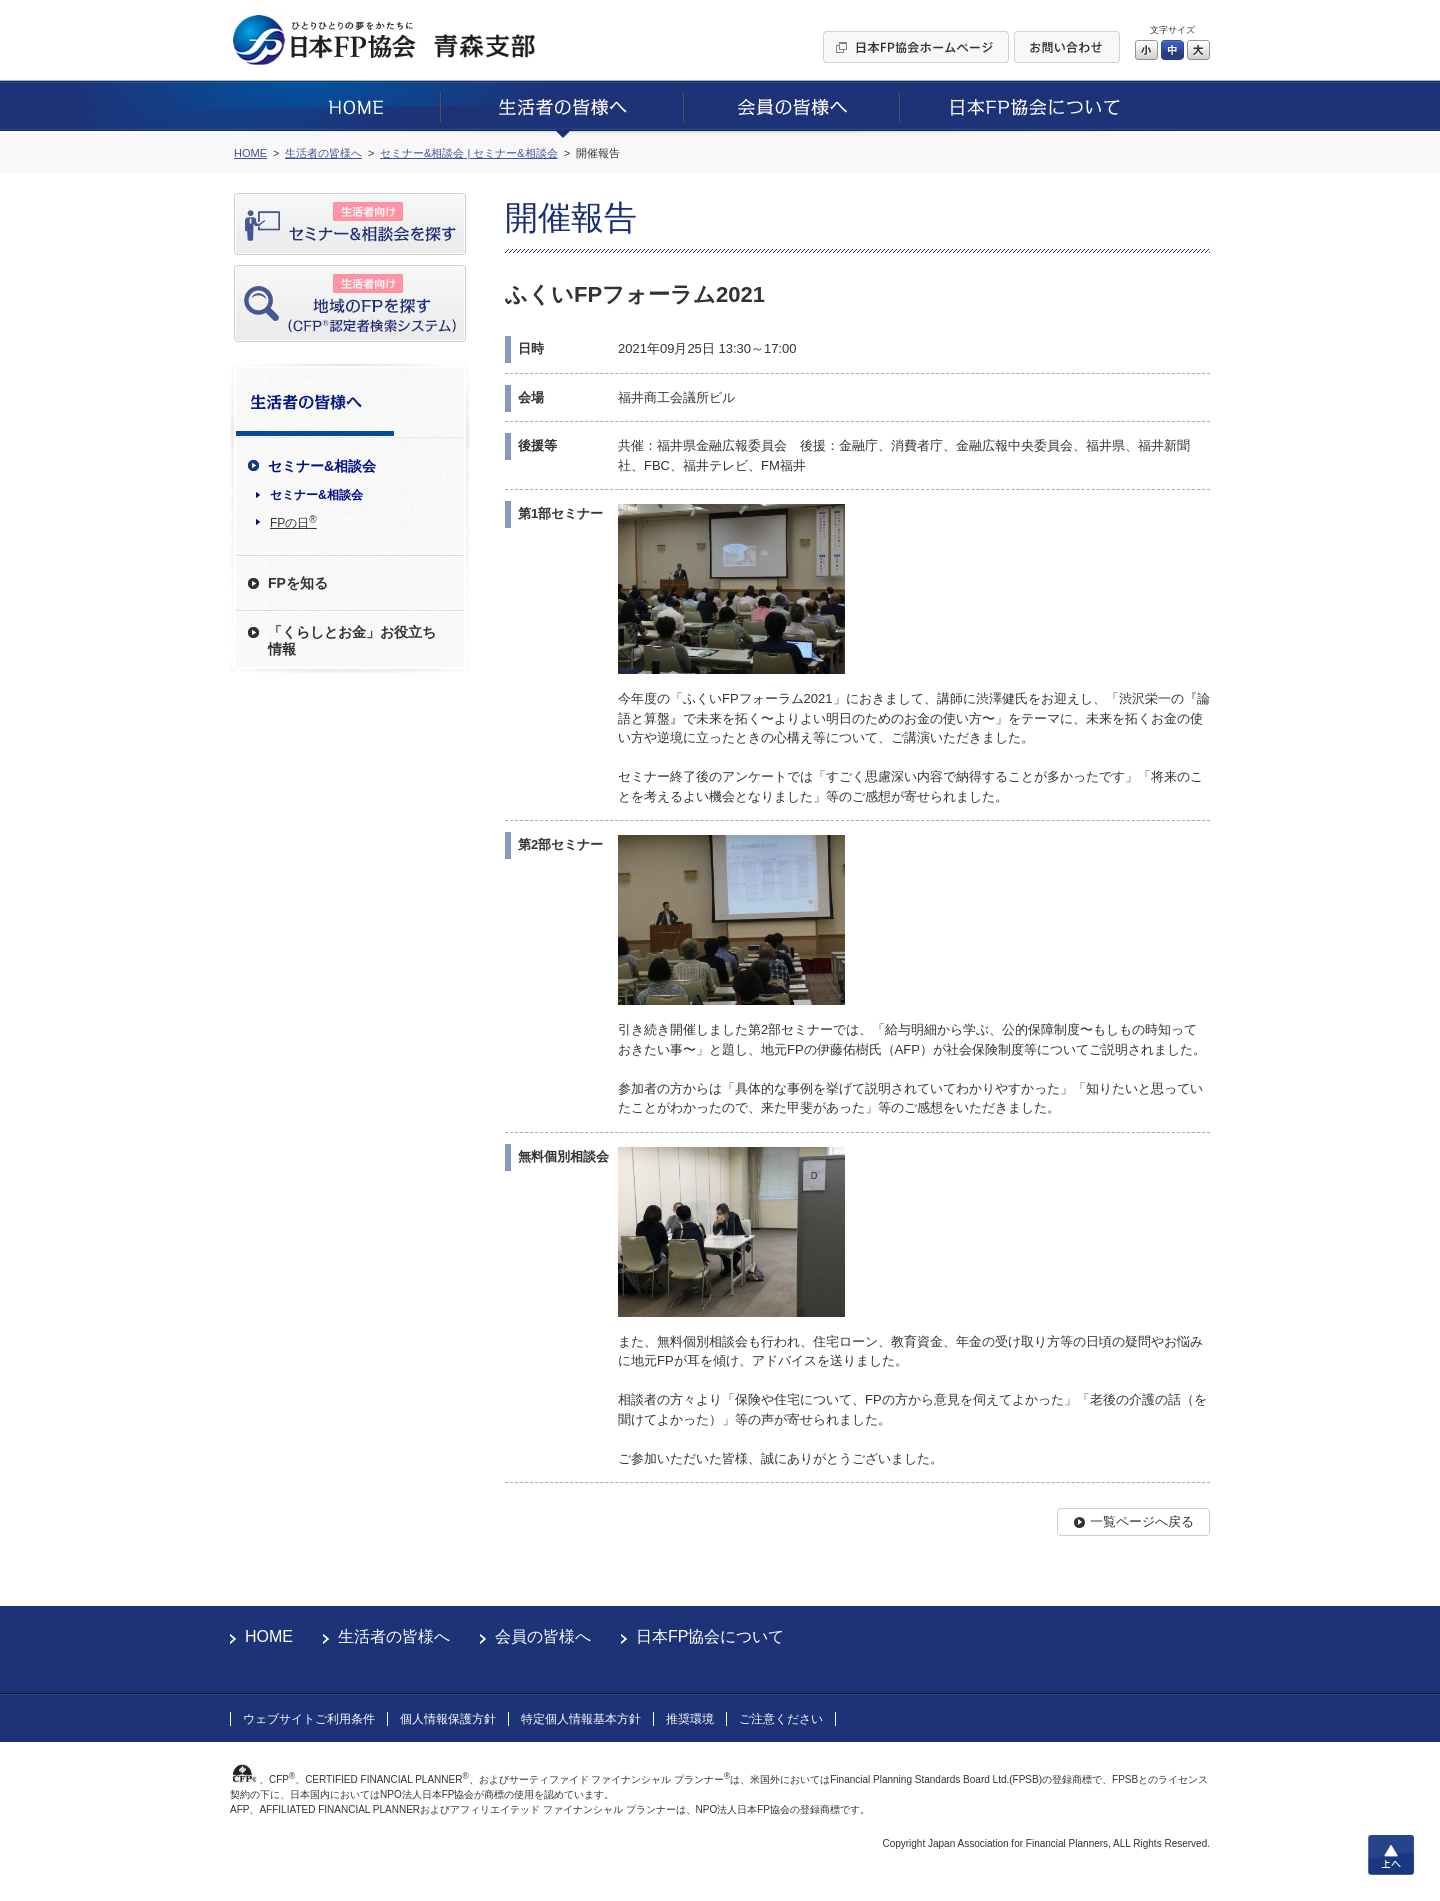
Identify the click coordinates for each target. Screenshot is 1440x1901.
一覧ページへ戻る (1142, 1521)
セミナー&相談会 (316, 495)
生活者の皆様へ (394, 1636)
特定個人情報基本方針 (581, 1719)
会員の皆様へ (543, 1636)
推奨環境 (690, 1719)
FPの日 (293, 522)
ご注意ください (781, 1719)
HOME (269, 1636)
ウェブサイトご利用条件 (309, 1719)
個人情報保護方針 (448, 1719)
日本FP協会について (710, 1636)
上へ (1391, 1855)
